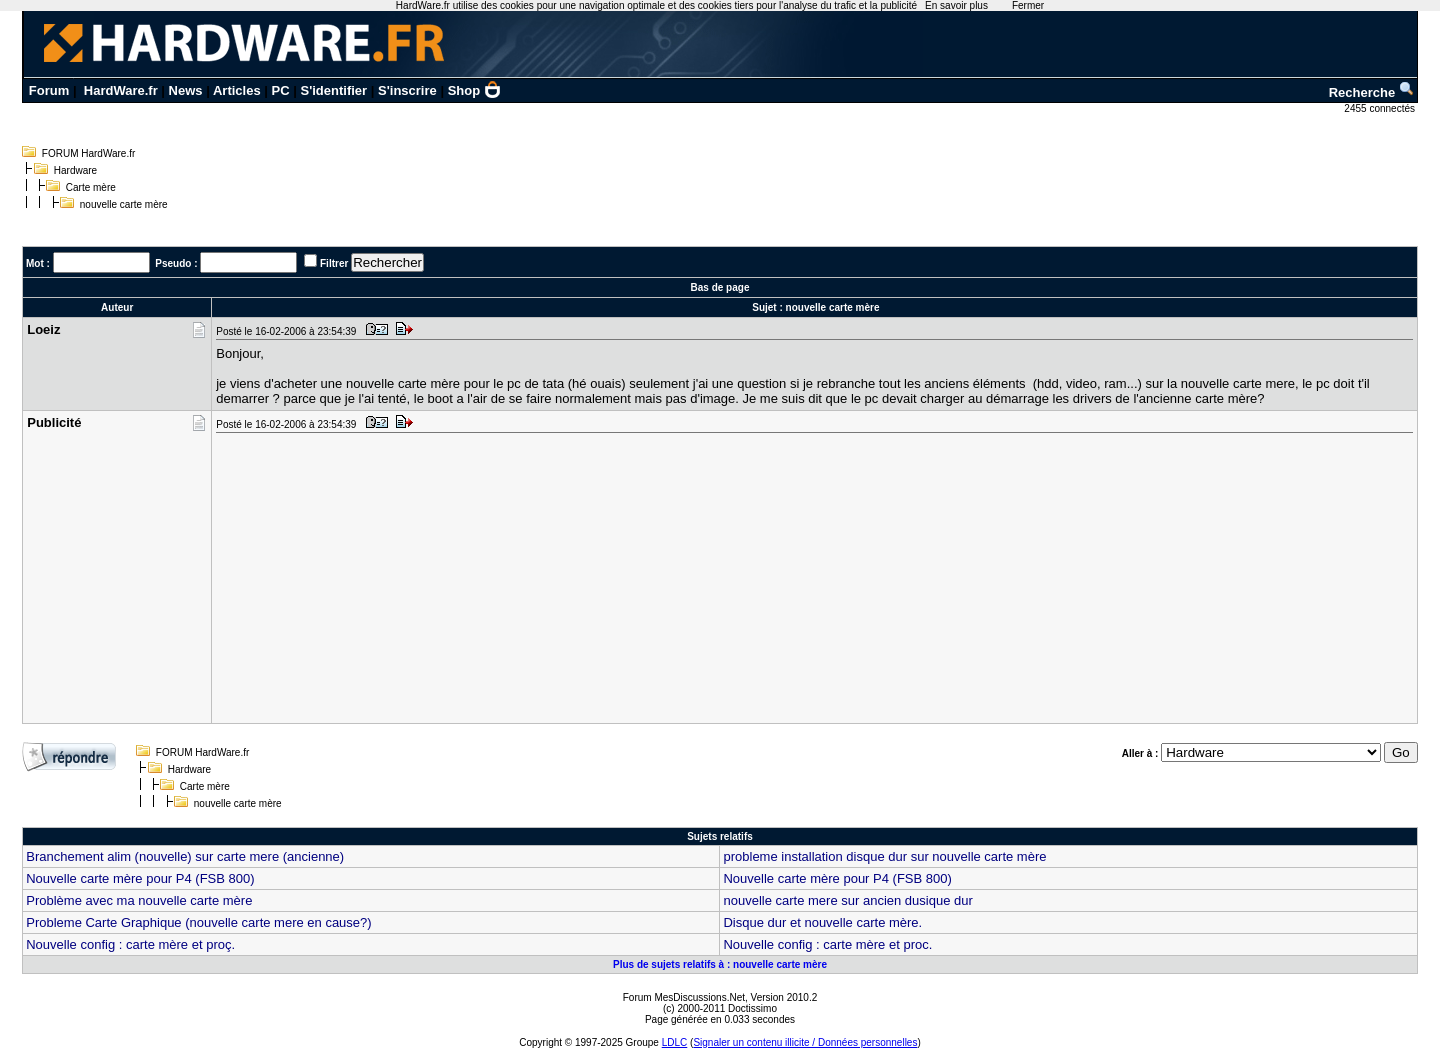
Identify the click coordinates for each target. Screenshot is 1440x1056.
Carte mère (91, 187)
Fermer (1028, 5)
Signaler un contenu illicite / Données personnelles (805, 1042)
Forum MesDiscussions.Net (684, 997)
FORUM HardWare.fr (89, 153)
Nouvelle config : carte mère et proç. (130, 944)
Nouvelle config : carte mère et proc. (827, 944)
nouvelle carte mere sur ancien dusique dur (847, 900)
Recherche (1372, 92)
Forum (49, 90)
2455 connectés (1380, 108)
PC (281, 90)
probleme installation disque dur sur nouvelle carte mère (884, 856)
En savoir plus (956, 5)
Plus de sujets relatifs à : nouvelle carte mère (720, 964)
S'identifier (333, 90)
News (186, 90)
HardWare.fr (121, 90)
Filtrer (334, 263)
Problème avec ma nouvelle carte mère (139, 900)
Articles (237, 90)
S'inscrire (407, 90)
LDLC (675, 1042)
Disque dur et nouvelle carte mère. (822, 922)
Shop (475, 90)
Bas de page (720, 287)
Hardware (75, 170)
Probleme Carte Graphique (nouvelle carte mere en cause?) (198, 922)
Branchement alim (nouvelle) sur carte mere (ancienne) (185, 856)
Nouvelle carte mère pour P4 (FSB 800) (140, 878)
